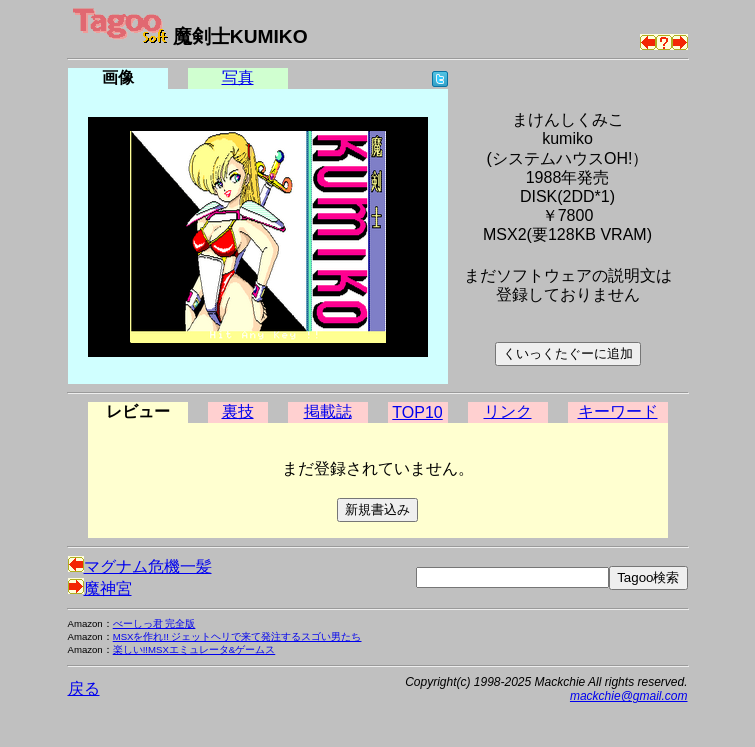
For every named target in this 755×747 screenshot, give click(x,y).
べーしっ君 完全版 (154, 623)
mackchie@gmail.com (629, 696)
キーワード (618, 411)
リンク (508, 411)
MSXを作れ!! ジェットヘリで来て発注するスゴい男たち (237, 636)
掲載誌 (328, 411)
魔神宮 (100, 588)
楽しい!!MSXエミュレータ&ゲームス (194, 649)
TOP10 (417, 412)
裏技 (238, 411)
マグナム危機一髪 (140, 566)
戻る (84, 688)
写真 (238, 77)
